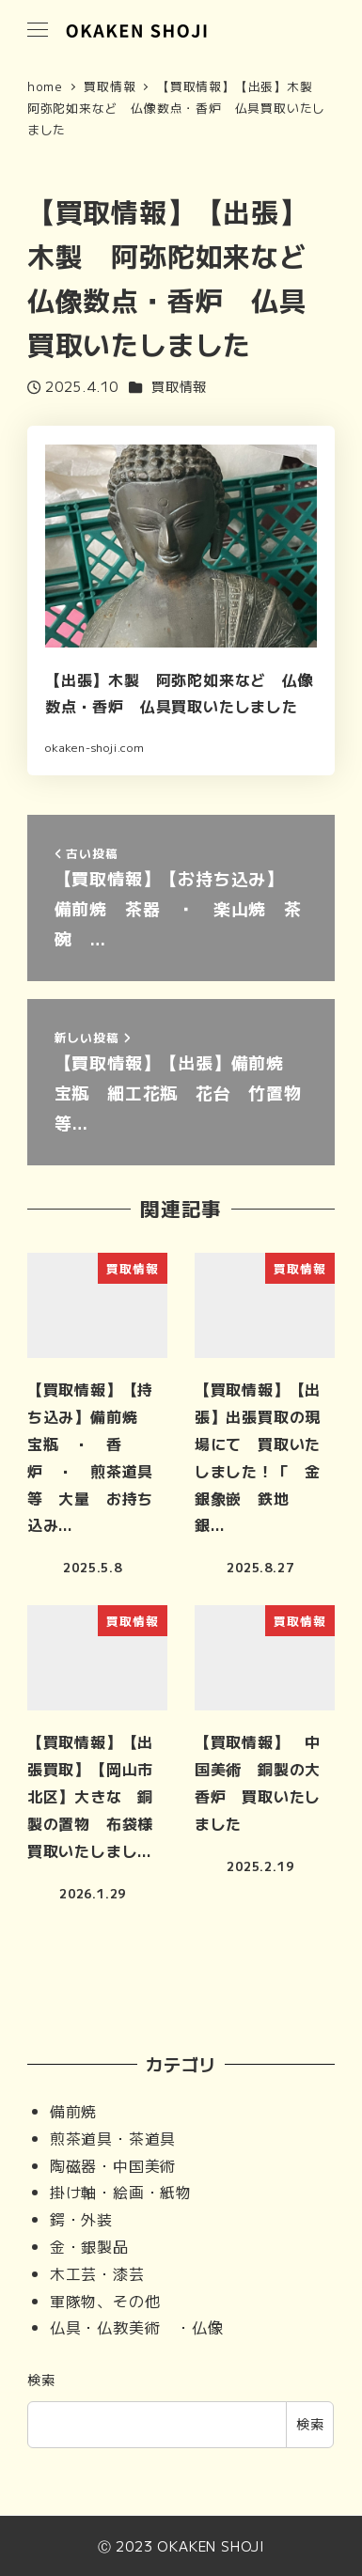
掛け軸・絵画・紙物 (121, 2191)
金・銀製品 (89, 2246)
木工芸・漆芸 (97, 2273)
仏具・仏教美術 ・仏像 (137, 2327)
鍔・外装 (81, 2219)
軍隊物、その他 (105, 2300)
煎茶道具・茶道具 (113, 2138)
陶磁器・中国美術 (113, 2165)
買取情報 (179, 386)
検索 (41, 2379)
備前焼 (73, 2111)
